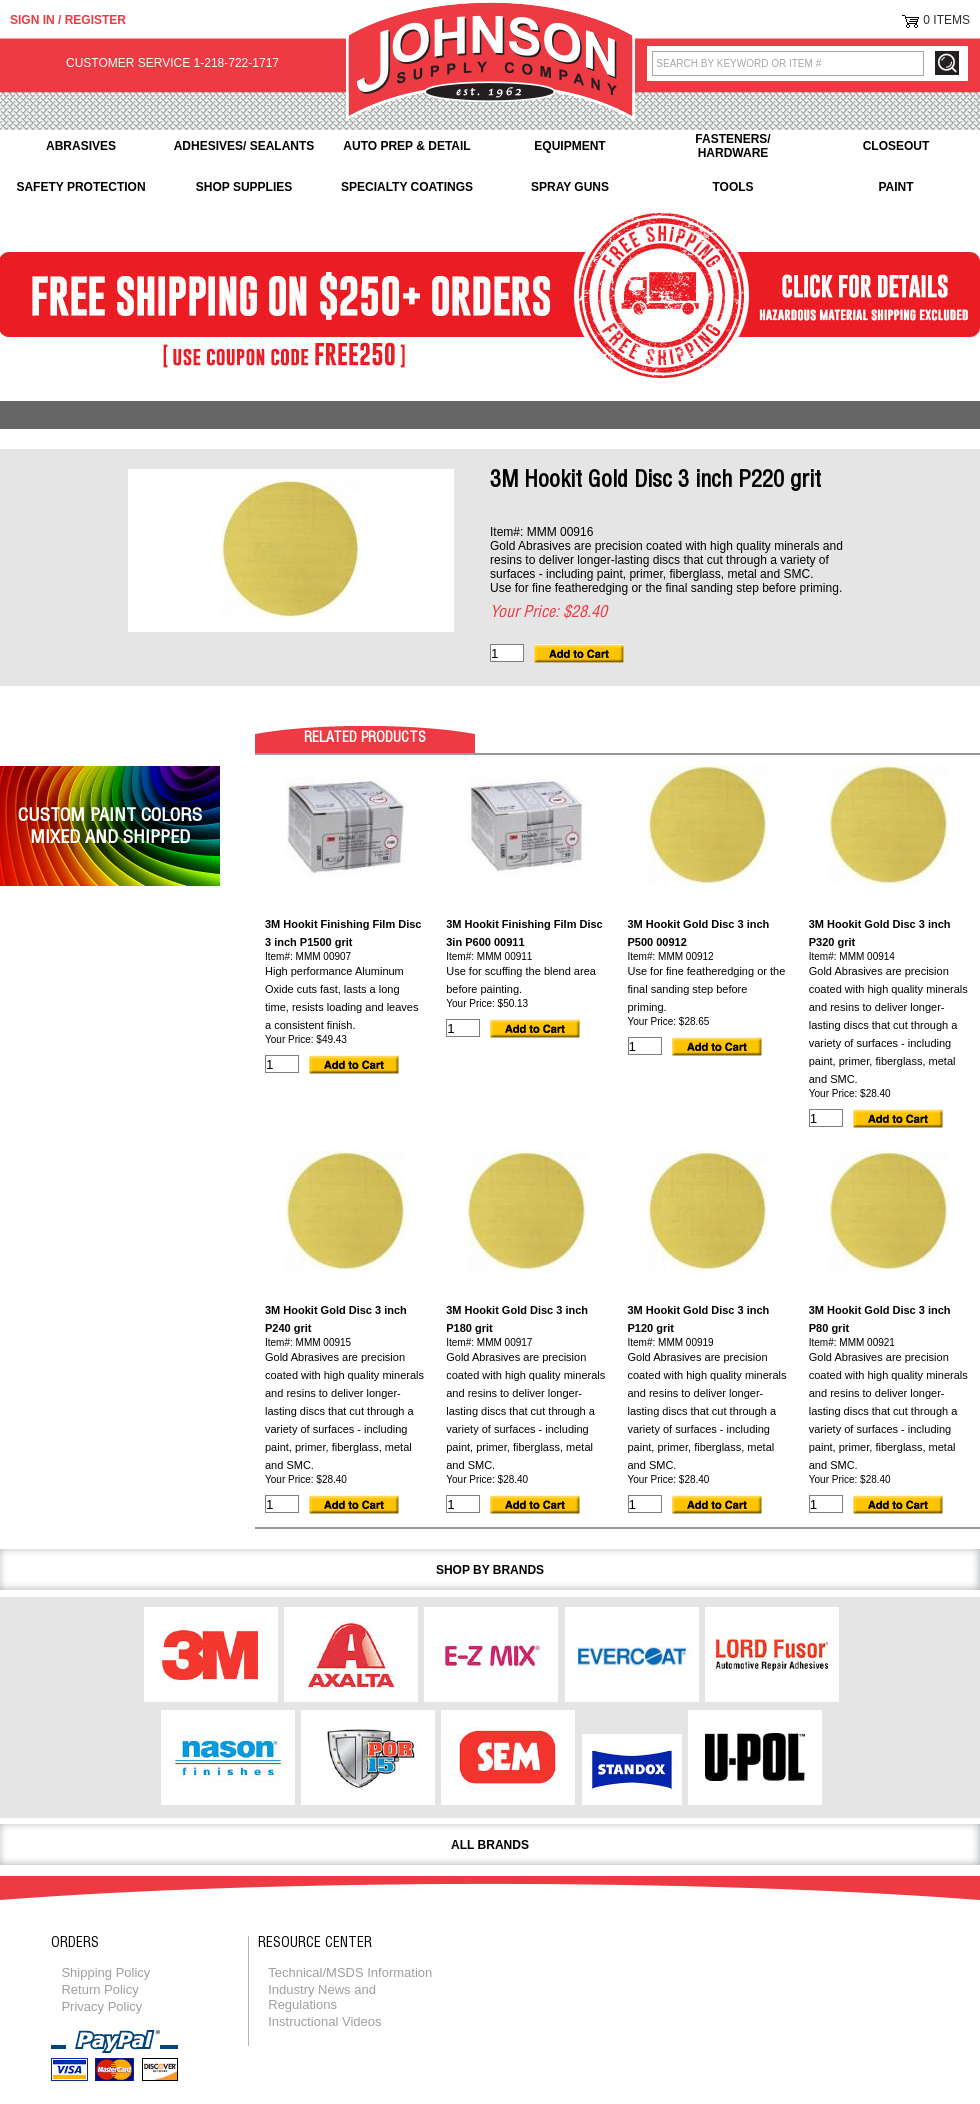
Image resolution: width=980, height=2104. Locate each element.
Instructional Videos (324, 2021)
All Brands (490, 1845)
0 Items (946, 20)
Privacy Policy (101, 2006)
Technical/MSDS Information (350, 1972)
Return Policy (99, 1989)
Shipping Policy (105, 1972)
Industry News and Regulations (322, 1997)
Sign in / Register (68, 20)
